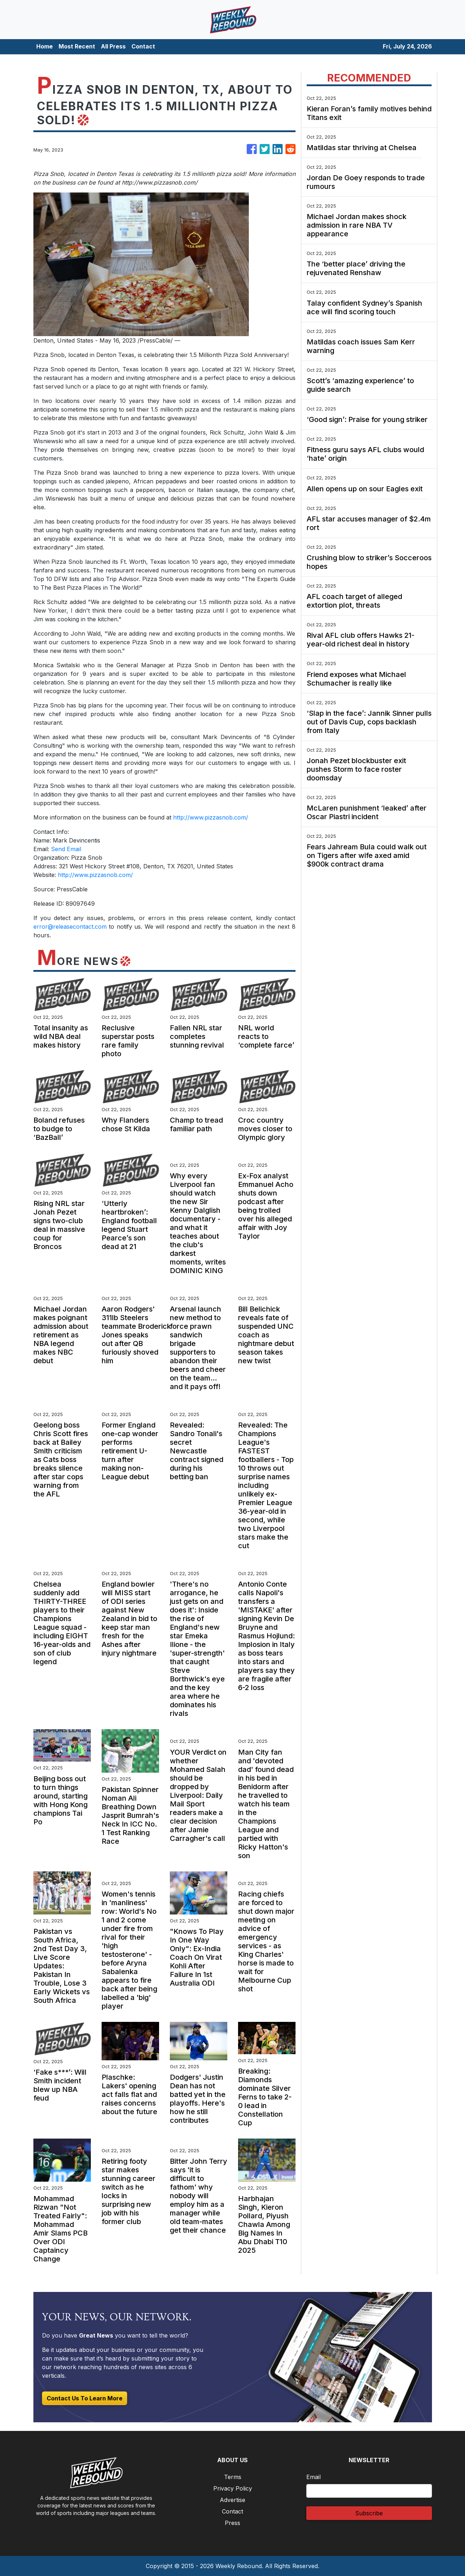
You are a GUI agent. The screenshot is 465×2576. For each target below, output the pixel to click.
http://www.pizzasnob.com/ (210, 817)
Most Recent (77, 46)
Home (44, 46)
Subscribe (369, 2513)
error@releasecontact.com (70, 926)
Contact (143, 46)
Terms (232, 2476)
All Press (113, 46)
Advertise (232, 2499)
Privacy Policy (232, 2488)
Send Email (66, 849)
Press (232, 2522)
